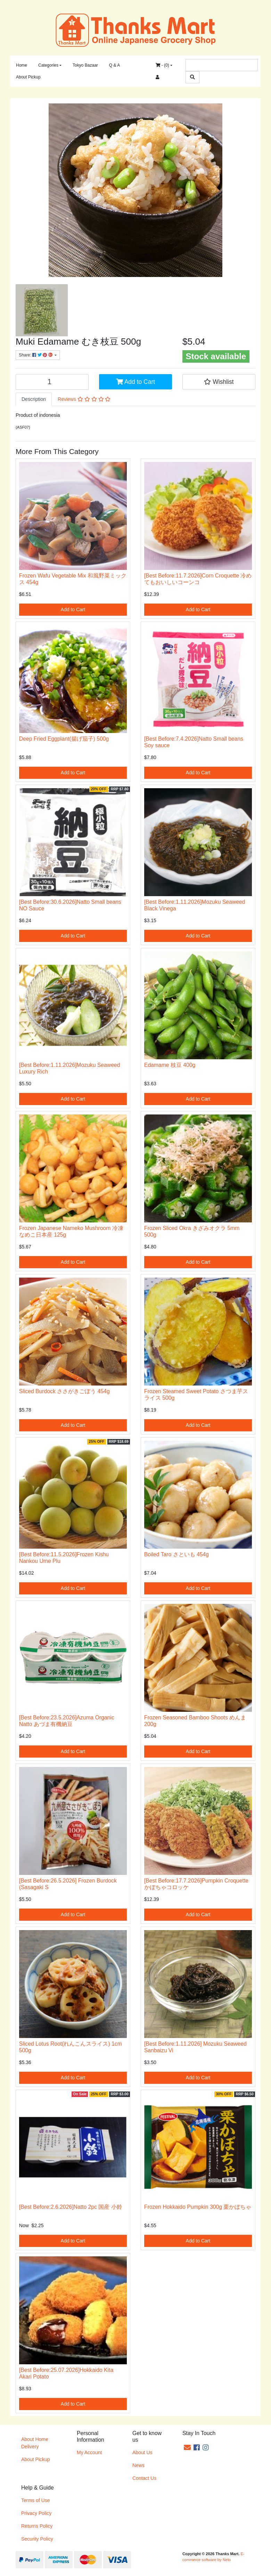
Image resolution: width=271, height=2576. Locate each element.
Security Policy (37, 2539)
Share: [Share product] (36, 355)
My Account (89, 2452)
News (138, 2465)
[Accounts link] (157, 77)
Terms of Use (35, 2500)
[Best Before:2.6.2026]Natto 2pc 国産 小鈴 (70, 2207)
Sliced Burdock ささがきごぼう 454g (64, 1391)
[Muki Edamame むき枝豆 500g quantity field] (52, 382)
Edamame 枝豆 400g (170, 1065)
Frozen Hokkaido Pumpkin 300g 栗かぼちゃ (198, 2207)
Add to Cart (135, 381)
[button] (218, 381)
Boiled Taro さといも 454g (176, 1554)
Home (21, 65)
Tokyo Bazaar (85, 65)
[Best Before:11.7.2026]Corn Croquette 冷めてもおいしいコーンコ (198, 579)
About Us (142, 2452)
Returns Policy (36, 2526)
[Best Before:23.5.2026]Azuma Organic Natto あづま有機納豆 (66, 1721)
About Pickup (28, 77)
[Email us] (187, 2447)
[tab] (34, 399)
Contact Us (144, 2478)
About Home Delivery (34, 2442)
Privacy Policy (36, 2513)
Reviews (84, 399)
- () (162, 65)
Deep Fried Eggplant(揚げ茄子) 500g (64, 739)
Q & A (114, 65)
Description (34, 399)
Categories (48, 65)
